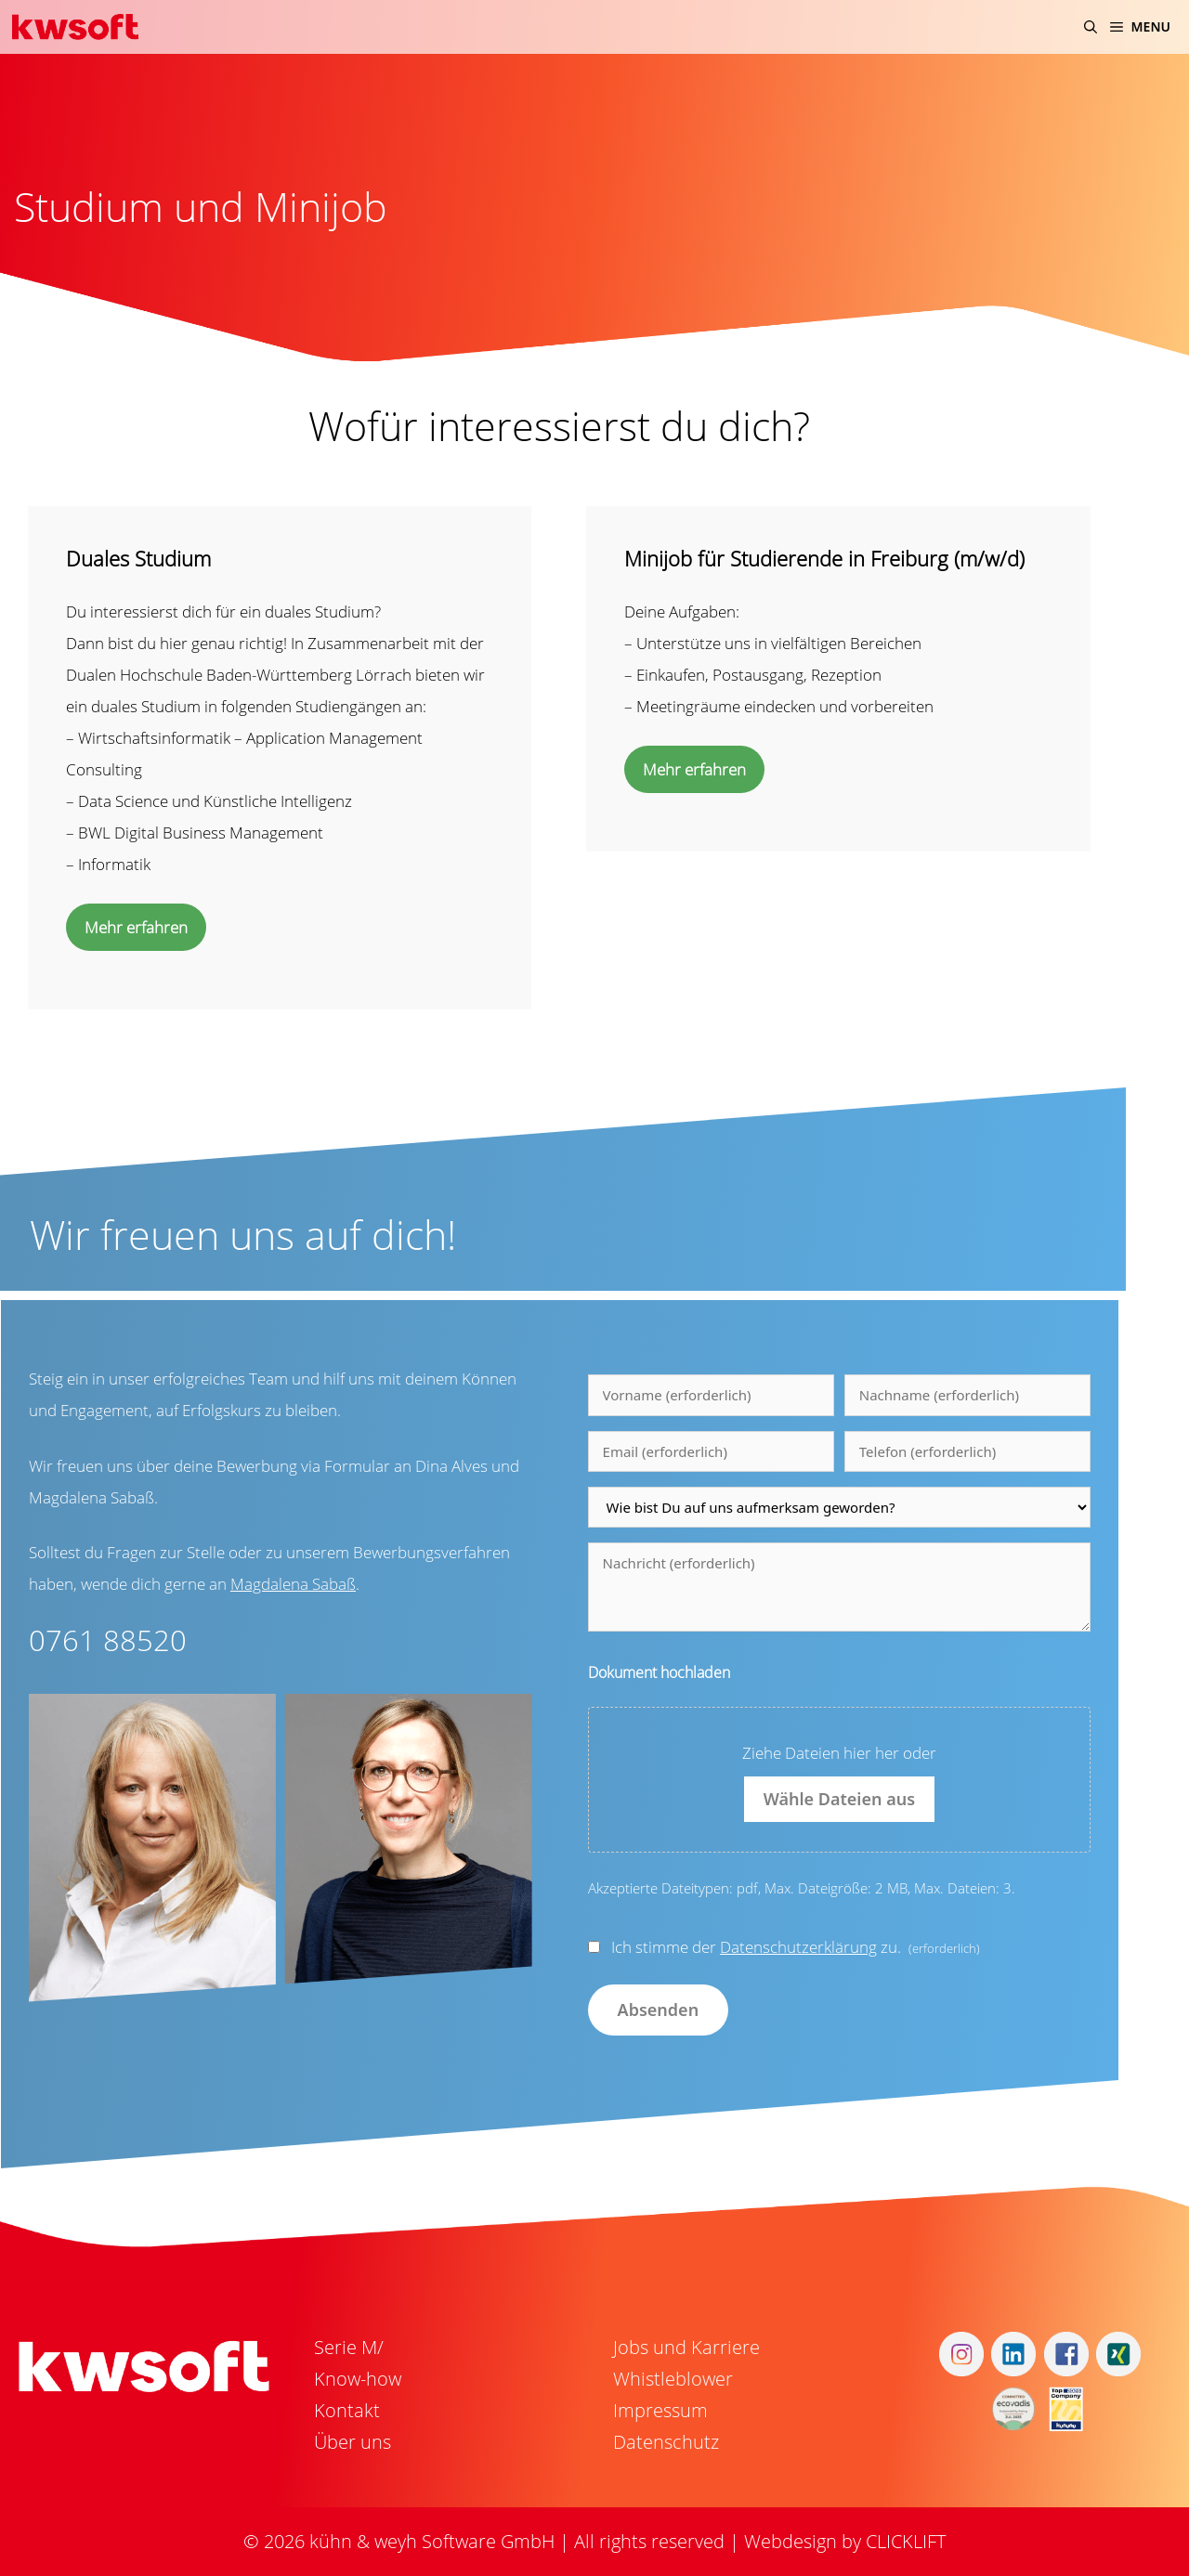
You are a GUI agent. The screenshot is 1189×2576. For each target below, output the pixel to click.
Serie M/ (349, 2347)
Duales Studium (138, 558)
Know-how (357, 2378)
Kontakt (347, 2410)
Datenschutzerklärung (798, 1947)
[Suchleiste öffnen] (1091, 27)
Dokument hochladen (659, 1672)
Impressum (660, 2410)
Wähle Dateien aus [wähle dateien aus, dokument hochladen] (839, 1799)
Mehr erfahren (136, 927)
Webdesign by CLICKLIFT (845, 2541)
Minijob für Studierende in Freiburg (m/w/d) (824, 558)
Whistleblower (673, 2378)
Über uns (352, 2441)
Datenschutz (666, 2441)
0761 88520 (108, 1639)
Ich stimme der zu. (795, 1947)
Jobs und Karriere (686, 2347)
